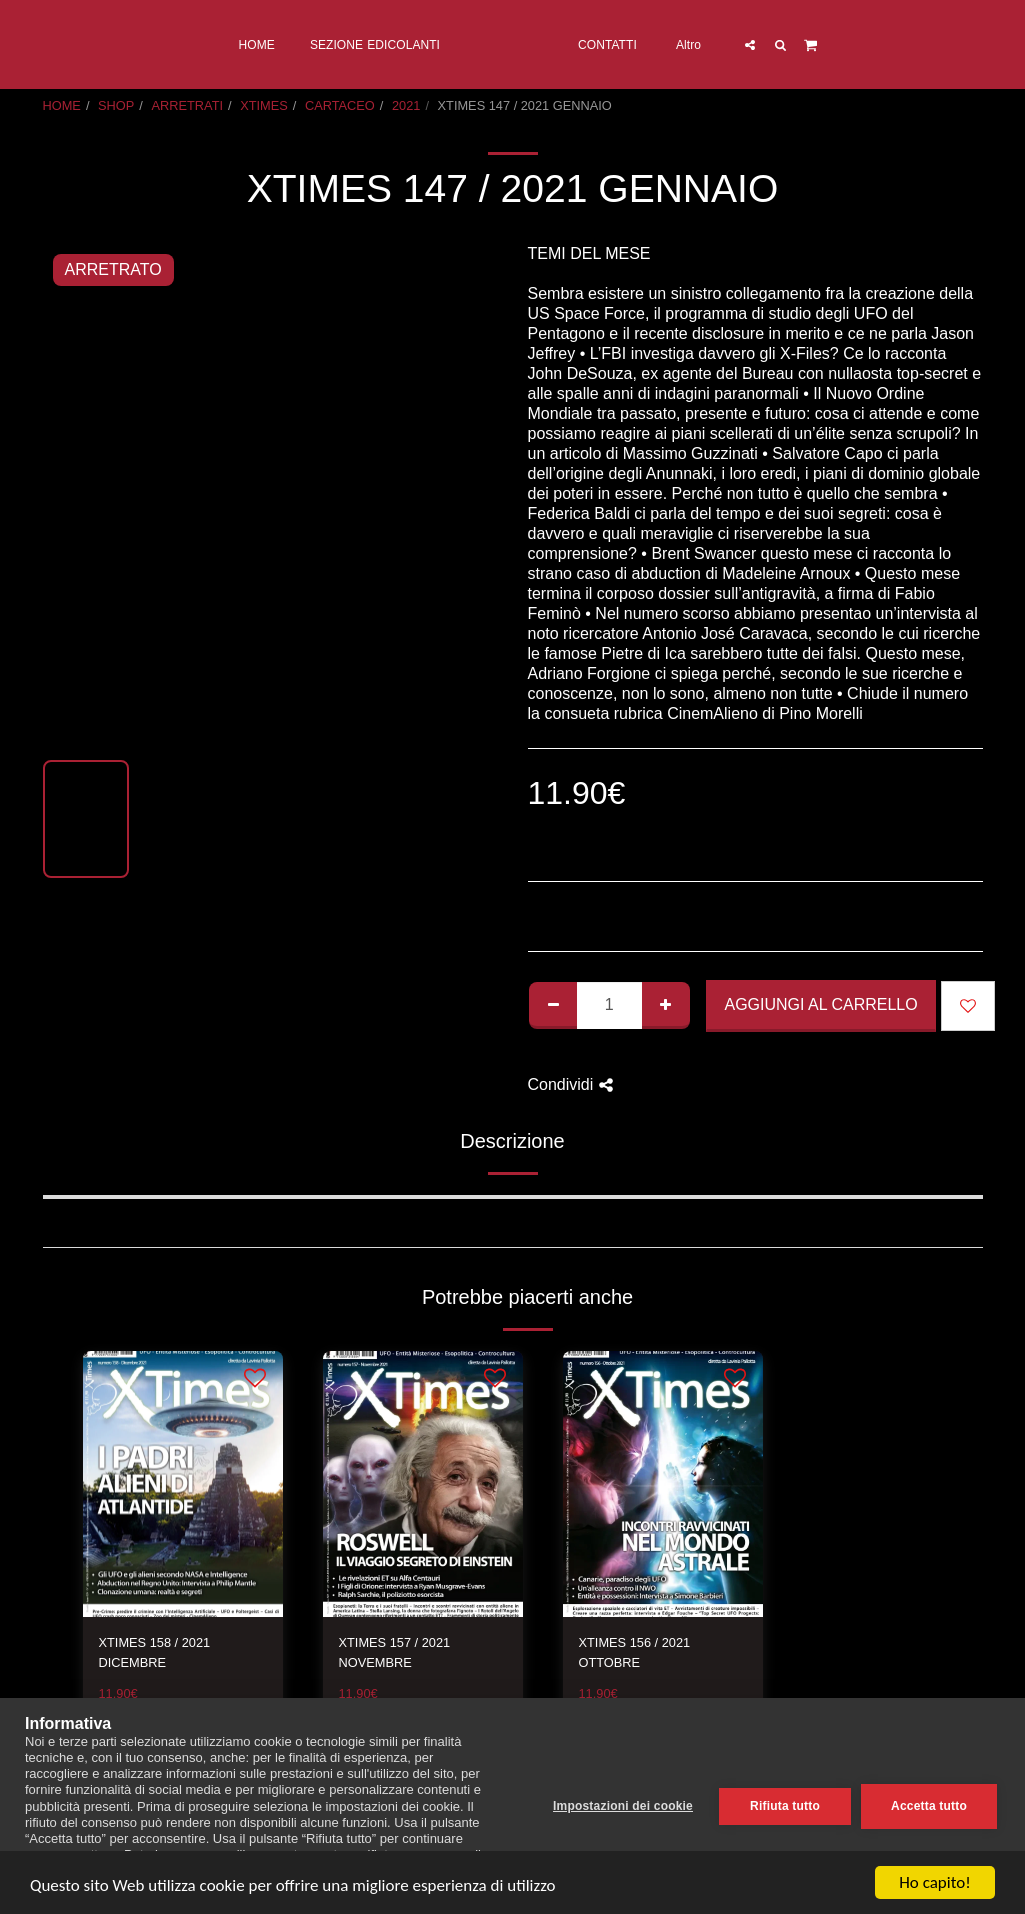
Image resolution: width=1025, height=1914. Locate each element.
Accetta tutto (929, 1806)
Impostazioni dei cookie (623, 1806)
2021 (406, 105)
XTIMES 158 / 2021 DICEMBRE (155, 1652)
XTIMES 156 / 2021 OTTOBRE (635, 1652)
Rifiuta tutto (785, 1806)
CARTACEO (340, 105)
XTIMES (264, 105)
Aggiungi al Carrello (820, 1004)
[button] (832, 44)
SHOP (116, 105)
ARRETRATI (187, 105)
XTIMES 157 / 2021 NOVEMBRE (395, 1652)
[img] (183, 1484)
